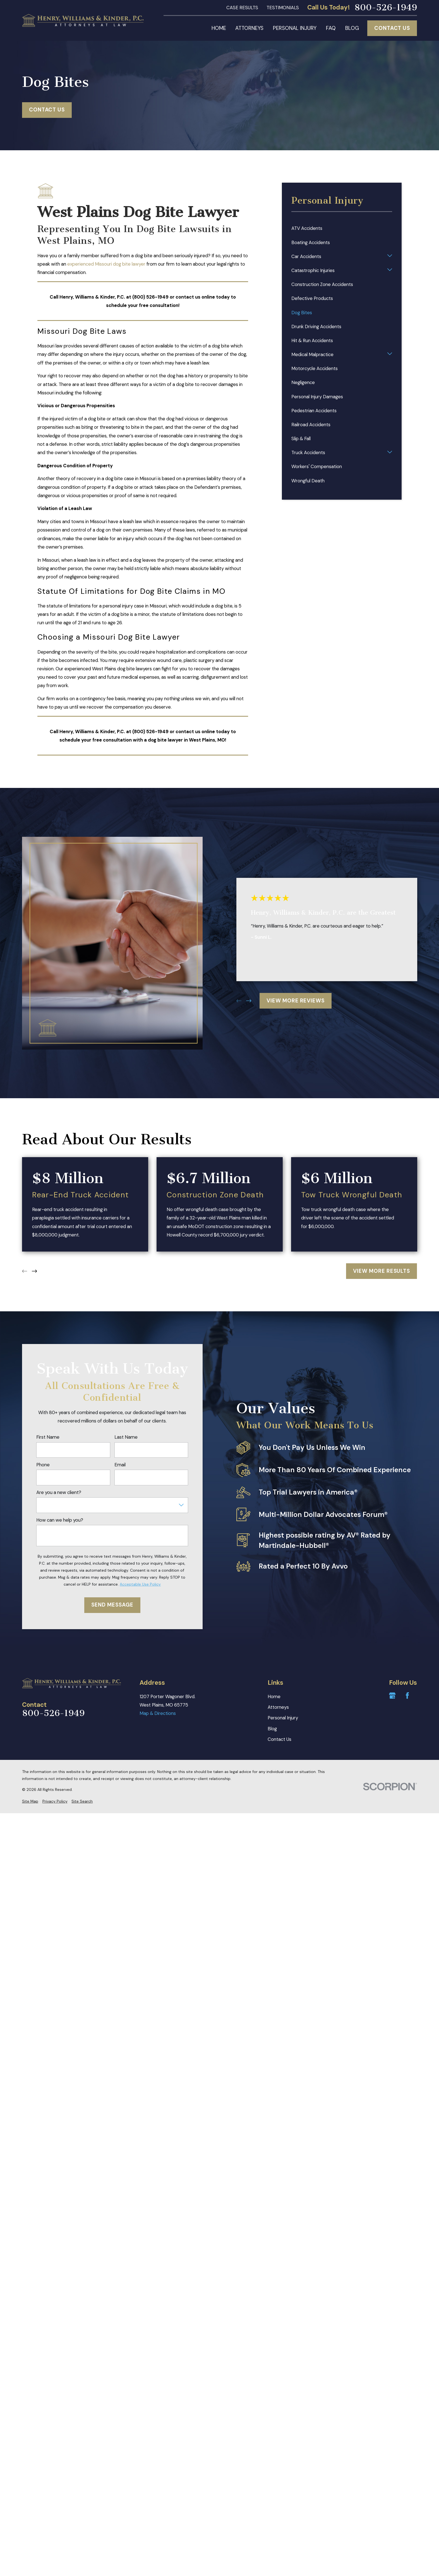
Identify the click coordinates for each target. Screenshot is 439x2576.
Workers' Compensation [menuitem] (316, 466)
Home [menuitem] (219, 28)
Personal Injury (283, 1718)
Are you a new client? (58, 1492)
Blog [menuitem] (352, 28)
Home (274, 1696)
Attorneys (278, 1707)
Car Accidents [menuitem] (306, 256)
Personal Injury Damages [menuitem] (317, 397)
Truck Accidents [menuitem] (308, 452)
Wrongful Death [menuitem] (308, 481)
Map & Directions (158, 1713)
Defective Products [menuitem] (312, 298)
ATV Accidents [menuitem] (306, 228)
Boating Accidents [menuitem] (310, 242)
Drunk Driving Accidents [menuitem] (316, 326)
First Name (47, 1437)
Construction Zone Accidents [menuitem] (322, 284)
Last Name (126, 1437)
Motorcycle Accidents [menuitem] (314, 368)
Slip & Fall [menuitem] (301, 438)
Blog (272, 1729)
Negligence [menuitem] (303, 382)
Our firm (46, 698)
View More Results (381, 1270)
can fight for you (170, 669)
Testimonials (283, 7)
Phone (43, 1464)
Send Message (112, 1604)
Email (120, 1464)
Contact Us (392, 28)
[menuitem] (30, 1801)
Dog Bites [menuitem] (301, 312)
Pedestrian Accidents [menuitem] (314, 411)
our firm (166, 264)
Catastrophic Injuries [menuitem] (313, 270)
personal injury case (123, 606)
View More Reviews (296, 1000)
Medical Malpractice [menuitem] (312, 354)
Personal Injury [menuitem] (294, 28)
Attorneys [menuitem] (249, 28)
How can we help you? (59, 1520)
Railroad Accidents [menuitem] (310, 424)
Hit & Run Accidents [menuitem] (312, 340)
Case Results (242, 7)
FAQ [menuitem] (331, 28)
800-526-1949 (385, 7)
